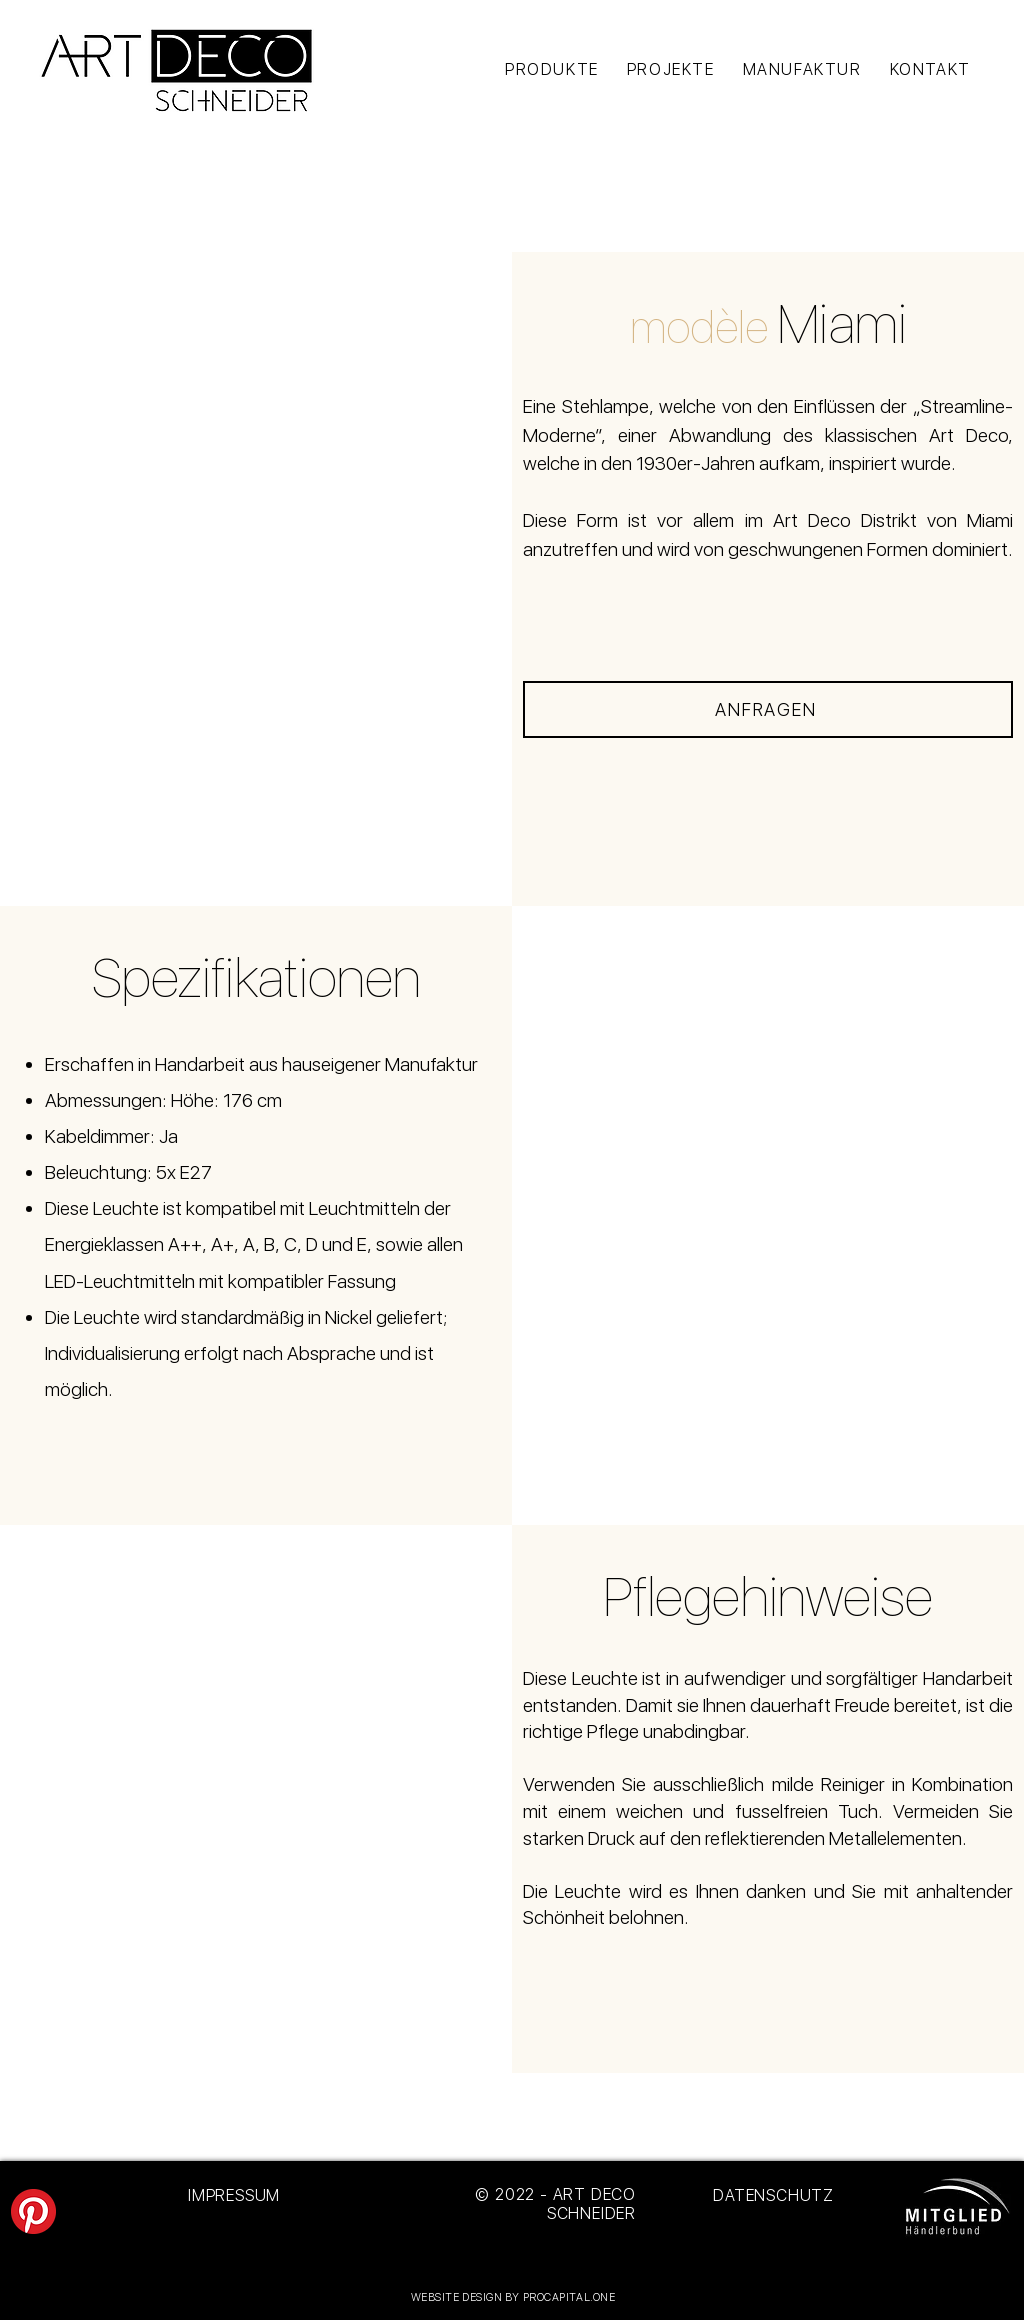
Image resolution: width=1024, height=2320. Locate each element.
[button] (256, 578)
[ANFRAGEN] (768, 709)
